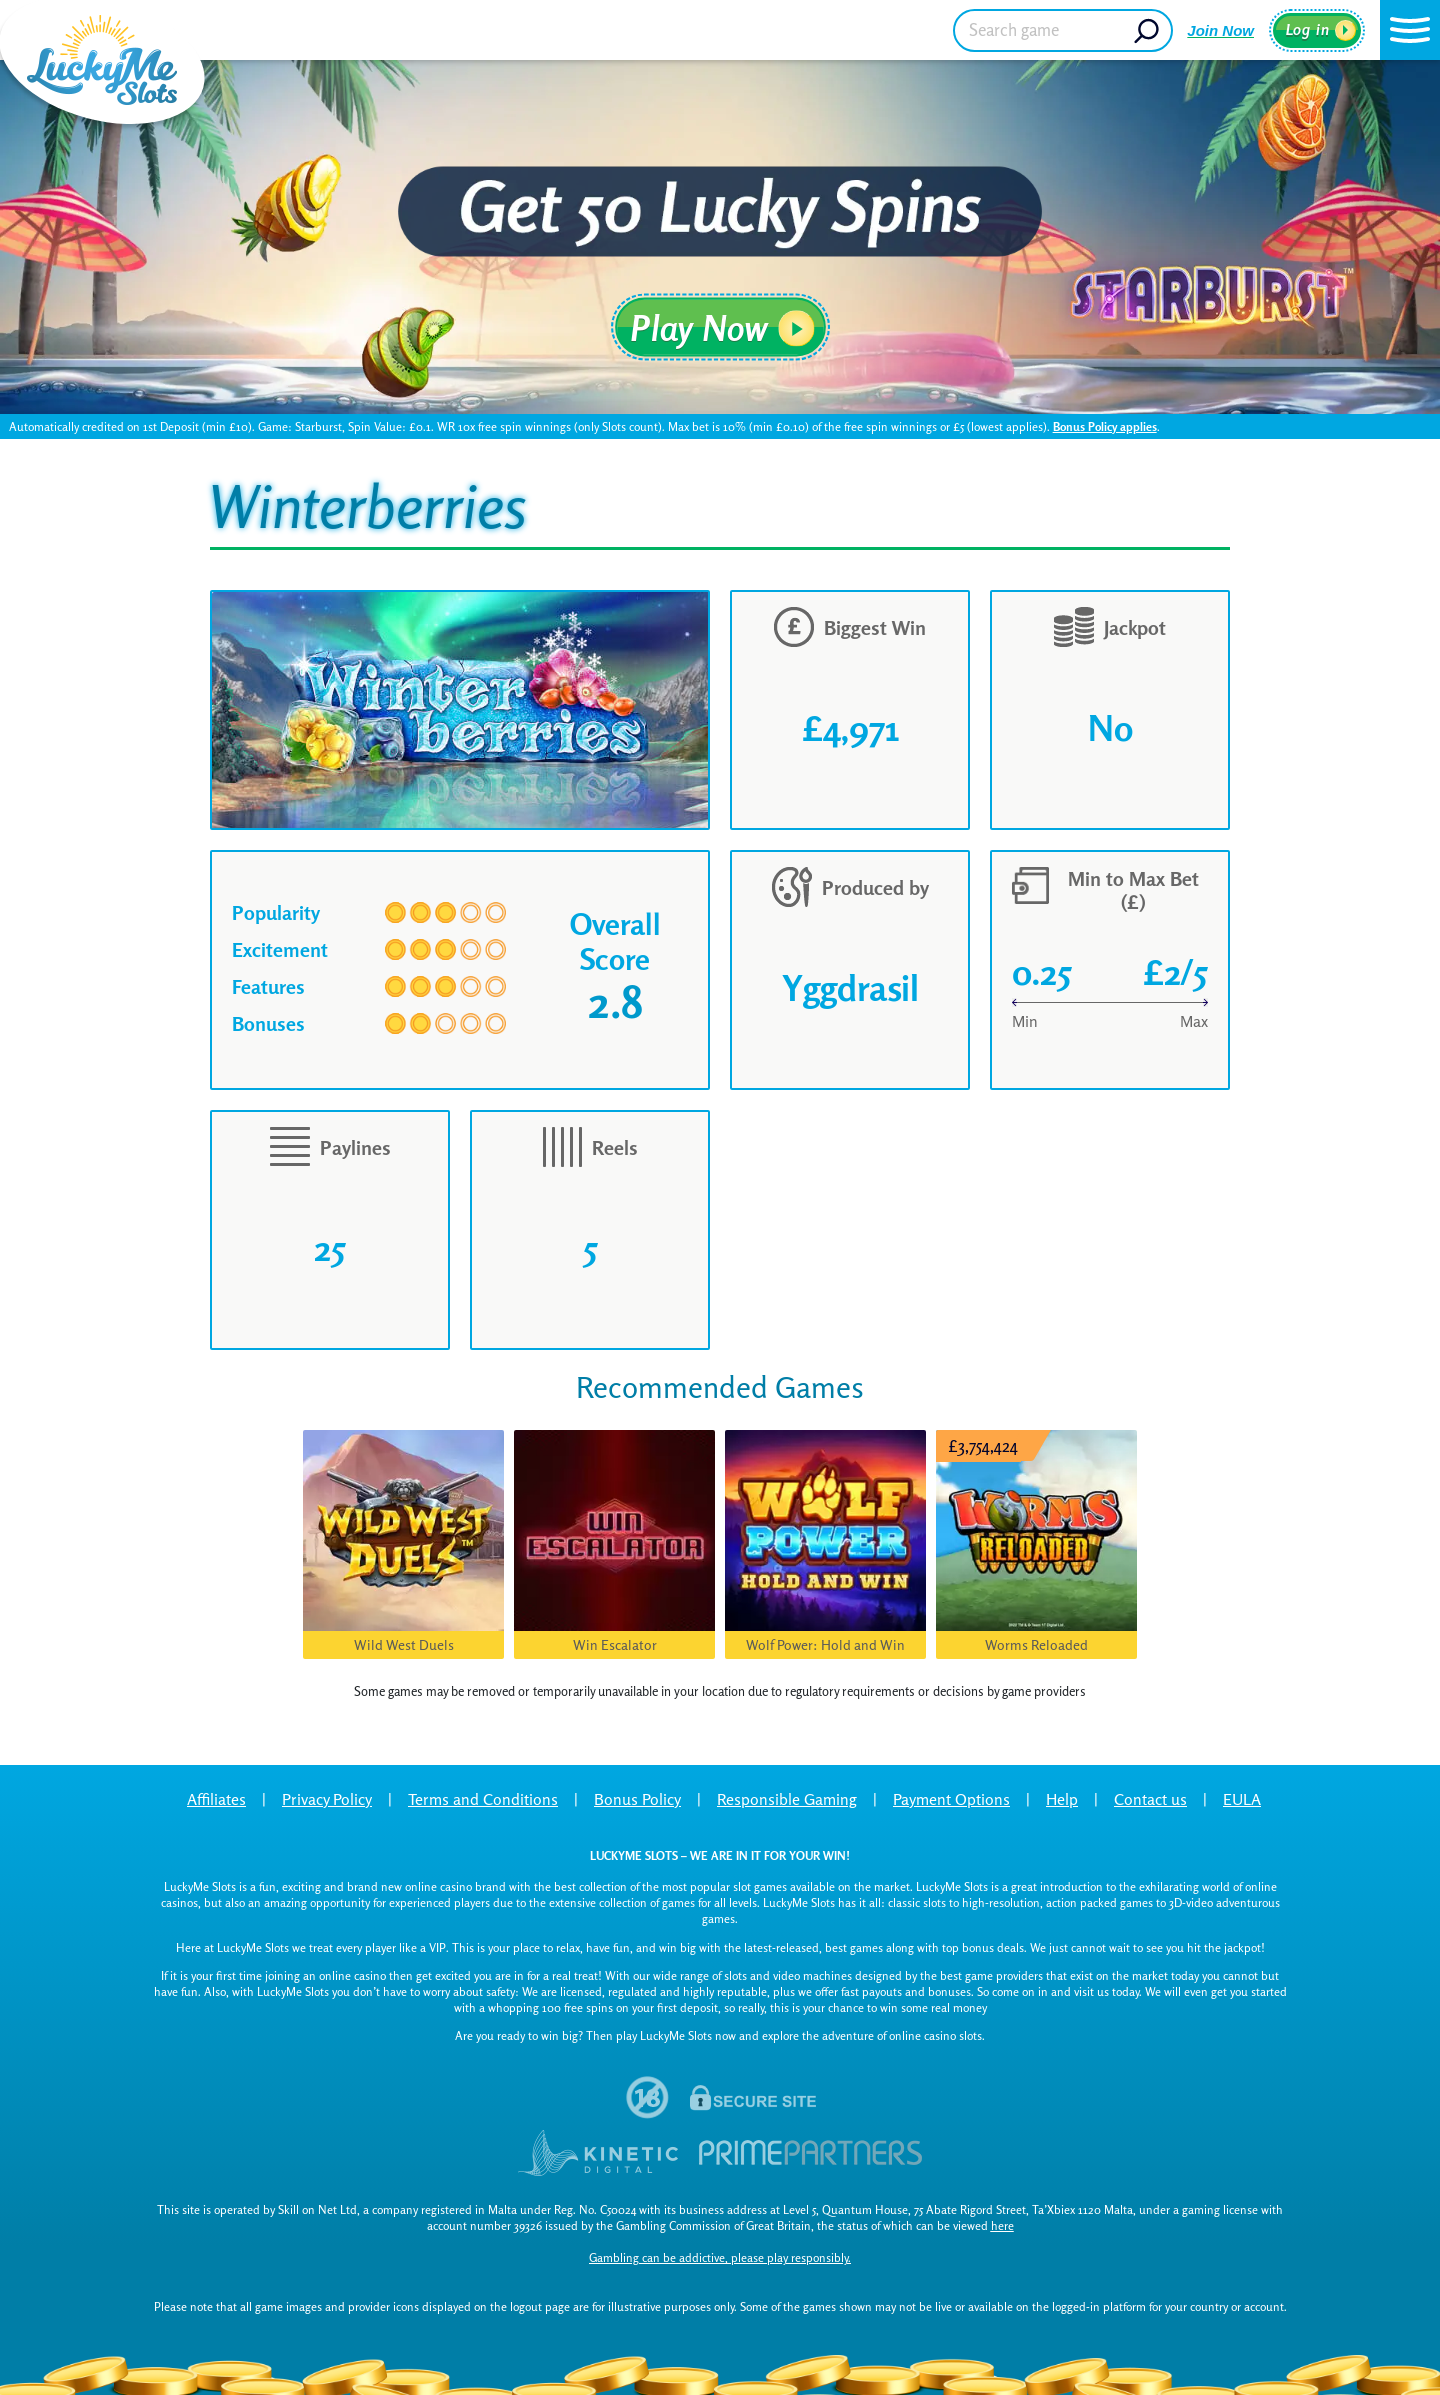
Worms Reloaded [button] (1036, 1644)
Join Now (1220, 30)
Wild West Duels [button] (404, 1644)
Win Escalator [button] (615, 1644)
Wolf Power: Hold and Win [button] (825, 1644)
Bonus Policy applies (1105, 426)
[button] (1410, 30)
